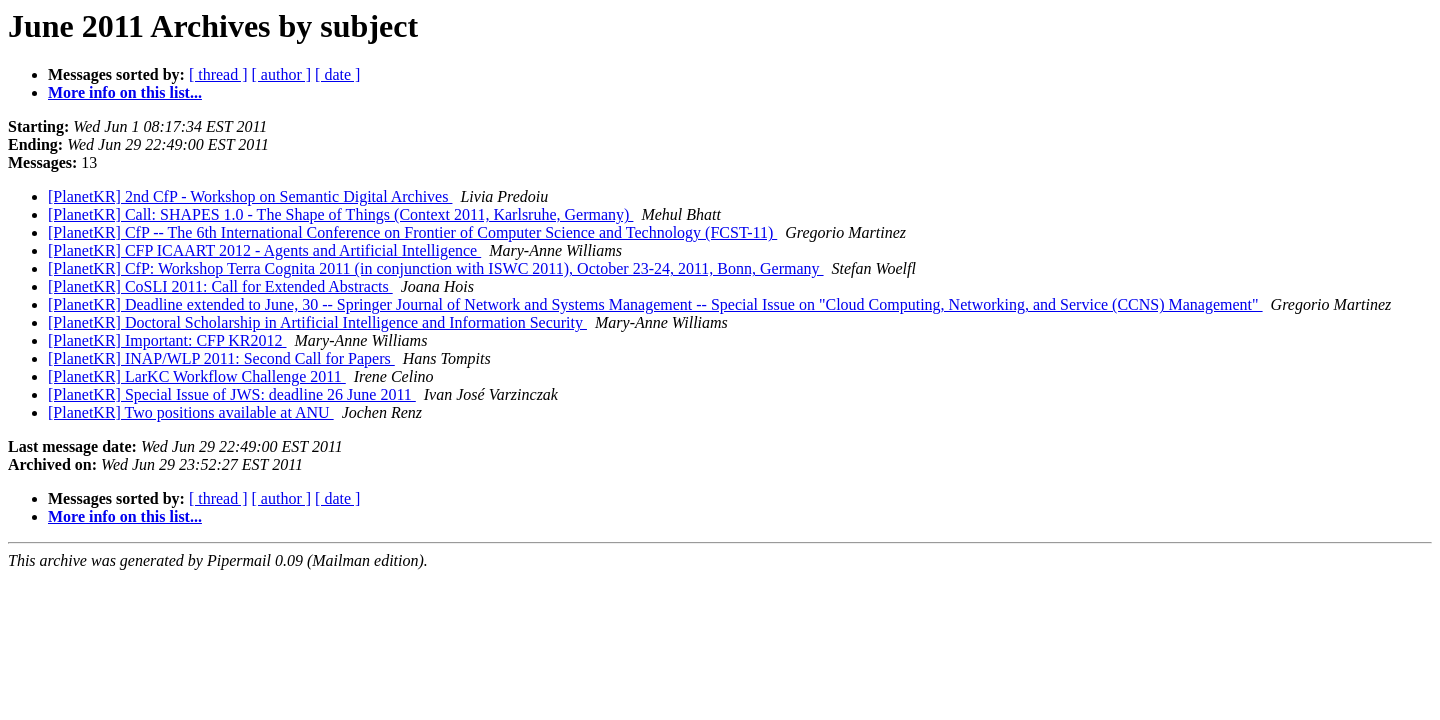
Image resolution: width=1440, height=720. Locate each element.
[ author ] (282, 74)
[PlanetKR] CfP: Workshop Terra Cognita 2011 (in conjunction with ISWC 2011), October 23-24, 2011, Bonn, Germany (436, 268)
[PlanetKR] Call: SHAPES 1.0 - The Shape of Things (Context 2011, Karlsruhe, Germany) (340, 214)
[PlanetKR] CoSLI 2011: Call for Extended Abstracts (220, 286)
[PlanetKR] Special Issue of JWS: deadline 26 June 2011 (232, 394)
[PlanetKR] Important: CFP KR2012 (167, 340)
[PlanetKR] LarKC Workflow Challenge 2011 (197, 376)
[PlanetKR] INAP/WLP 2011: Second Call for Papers (221, 358)
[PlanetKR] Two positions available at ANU (191, 412)
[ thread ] (218, 74)
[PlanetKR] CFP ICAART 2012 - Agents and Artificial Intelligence (264, 250)
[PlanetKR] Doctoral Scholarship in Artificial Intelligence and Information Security (317, 322)
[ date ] (337, 74)
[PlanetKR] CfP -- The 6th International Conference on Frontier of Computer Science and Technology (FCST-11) (412, 232)
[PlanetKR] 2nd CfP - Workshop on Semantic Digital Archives (250, 196)
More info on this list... (125, 92)
